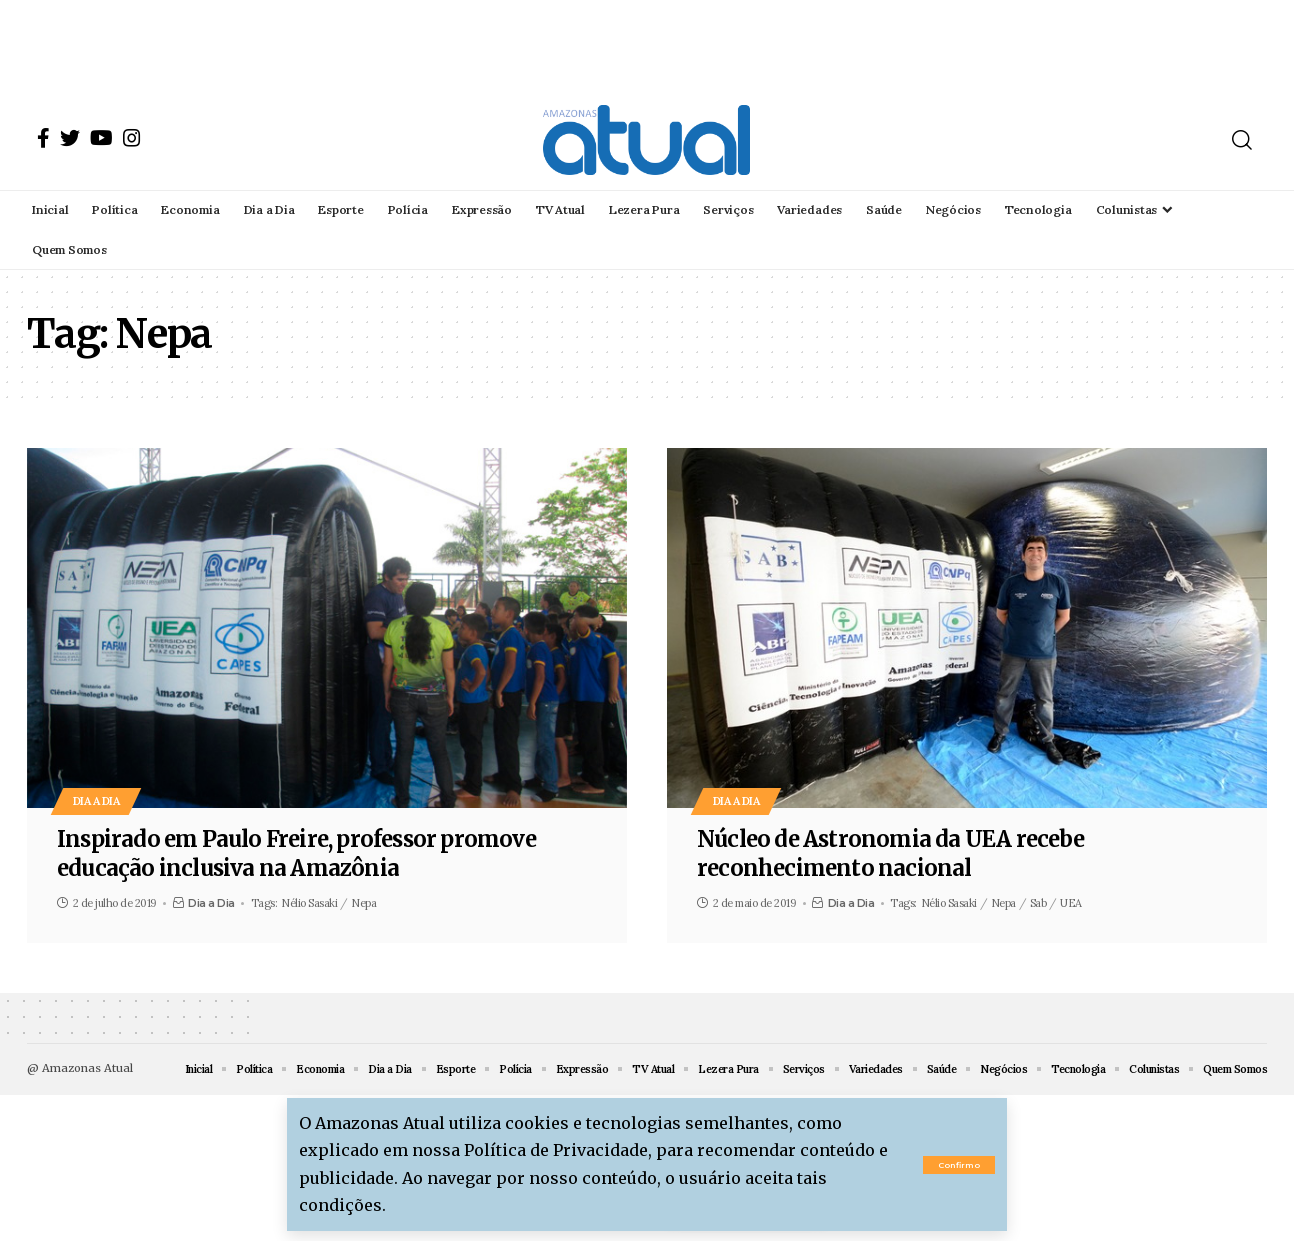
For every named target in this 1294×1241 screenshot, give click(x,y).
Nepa (363, 903)
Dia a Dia (99, 800)
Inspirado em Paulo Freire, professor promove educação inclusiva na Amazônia (296, 853)
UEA (1071, 903)
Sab (1038, 903)
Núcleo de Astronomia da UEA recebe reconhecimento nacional (890, 853)
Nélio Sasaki (309, 903)
